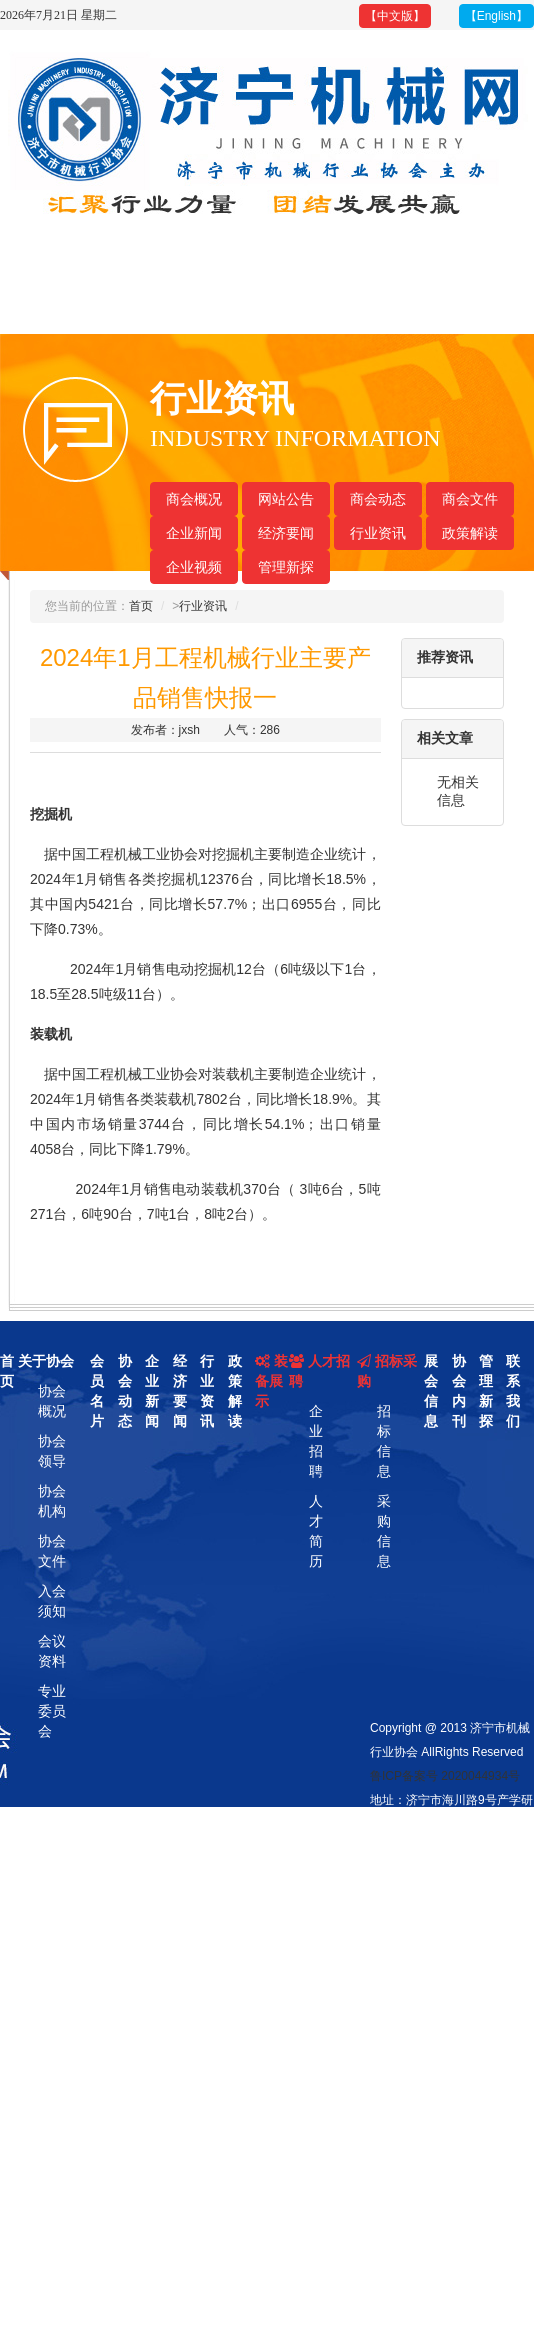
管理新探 (286, 567)
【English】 (496, 16)
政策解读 (470, 533)
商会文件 (470, 499)
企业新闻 (194, 533)
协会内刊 (459, 1391)
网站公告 (286, 499)
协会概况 (52, 1401)
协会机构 (52, 1501)
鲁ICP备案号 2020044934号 (445, 1776)
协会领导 (52, 1451)
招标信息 (384, 1441)
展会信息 (431, 1391)
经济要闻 (286, 533)
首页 (141, 606)
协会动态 (125, 1391)
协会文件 (52, 1551)
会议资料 (52, 1651)
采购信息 (384, 1531)
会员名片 (97, 1391)
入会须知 (52, 1601)
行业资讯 (378, 533)
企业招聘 (316, 1441)
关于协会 (46, 1361)
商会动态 (378, 499)
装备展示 (271, 1381)
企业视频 (194, 567)
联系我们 (513, 1391)
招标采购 (387, 1371)
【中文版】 (395, 16)
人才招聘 (319, 1371)
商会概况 (194, 499)
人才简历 (316, 1531)
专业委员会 (52, 1711)
